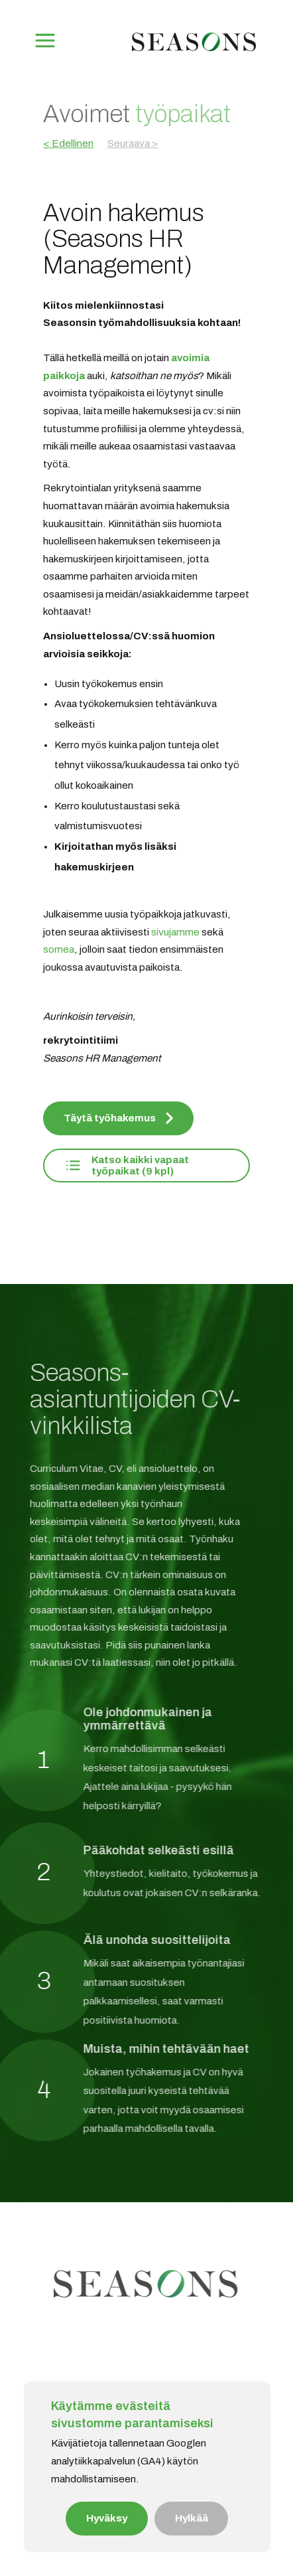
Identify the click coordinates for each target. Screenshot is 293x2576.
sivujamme (175, 932)
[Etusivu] (194, 52)
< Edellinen (68, 143)
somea (58, 949)
